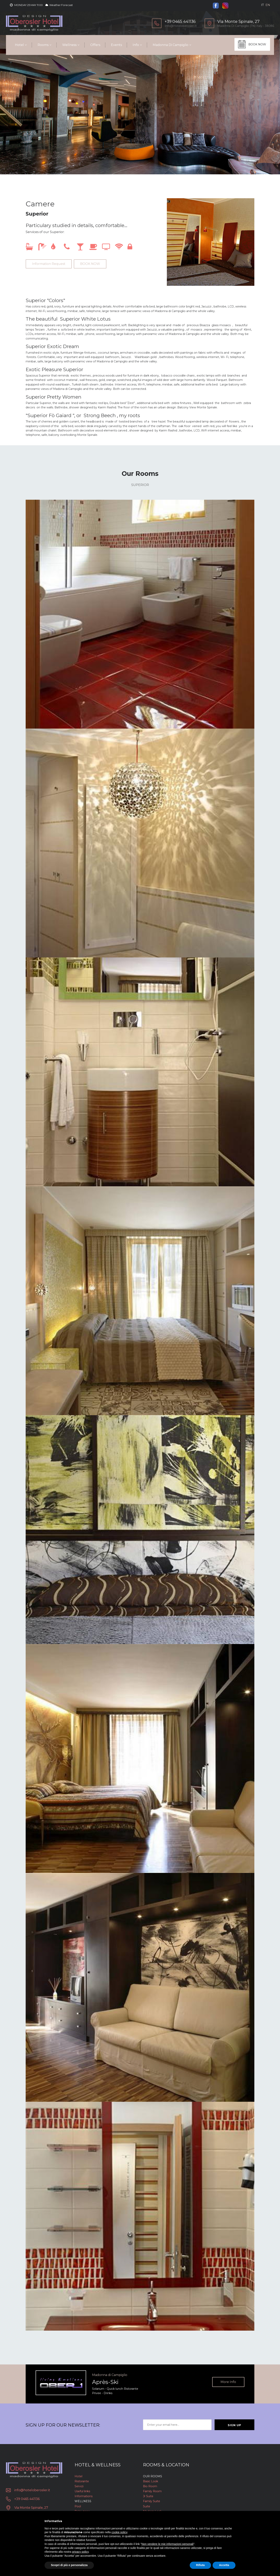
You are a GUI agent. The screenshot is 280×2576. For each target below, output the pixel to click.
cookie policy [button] (119, 2532)
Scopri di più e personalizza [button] (69, 2565)
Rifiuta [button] (200, 2565)
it (262, 5)
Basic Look (150, 2481)
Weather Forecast (59, 5)
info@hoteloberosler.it (181, 26)
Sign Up (234, 2425)
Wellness (69, 45)
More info (228, 2382)
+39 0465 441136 (27, 2499)
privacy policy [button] (80, 2551)
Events (116, 45)
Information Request (48, 264)
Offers (95, 45)
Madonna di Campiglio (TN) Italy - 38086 (245, 26)
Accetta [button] (224, 2565)
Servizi (79, 2486)
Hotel (19, 45)
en (267, 5)
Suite (146, 2506)
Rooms (43, 45)
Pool (78, 2506)
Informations (83, 2496)
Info (136, 45)
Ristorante (82, 2481)
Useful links (82, 2491)
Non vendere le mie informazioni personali (167, 2544)
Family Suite (151, 2501)
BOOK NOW (257, 44)
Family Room (152, 2491)
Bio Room (150, 2486)
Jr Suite (148, 2496)
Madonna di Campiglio (170, 45)
